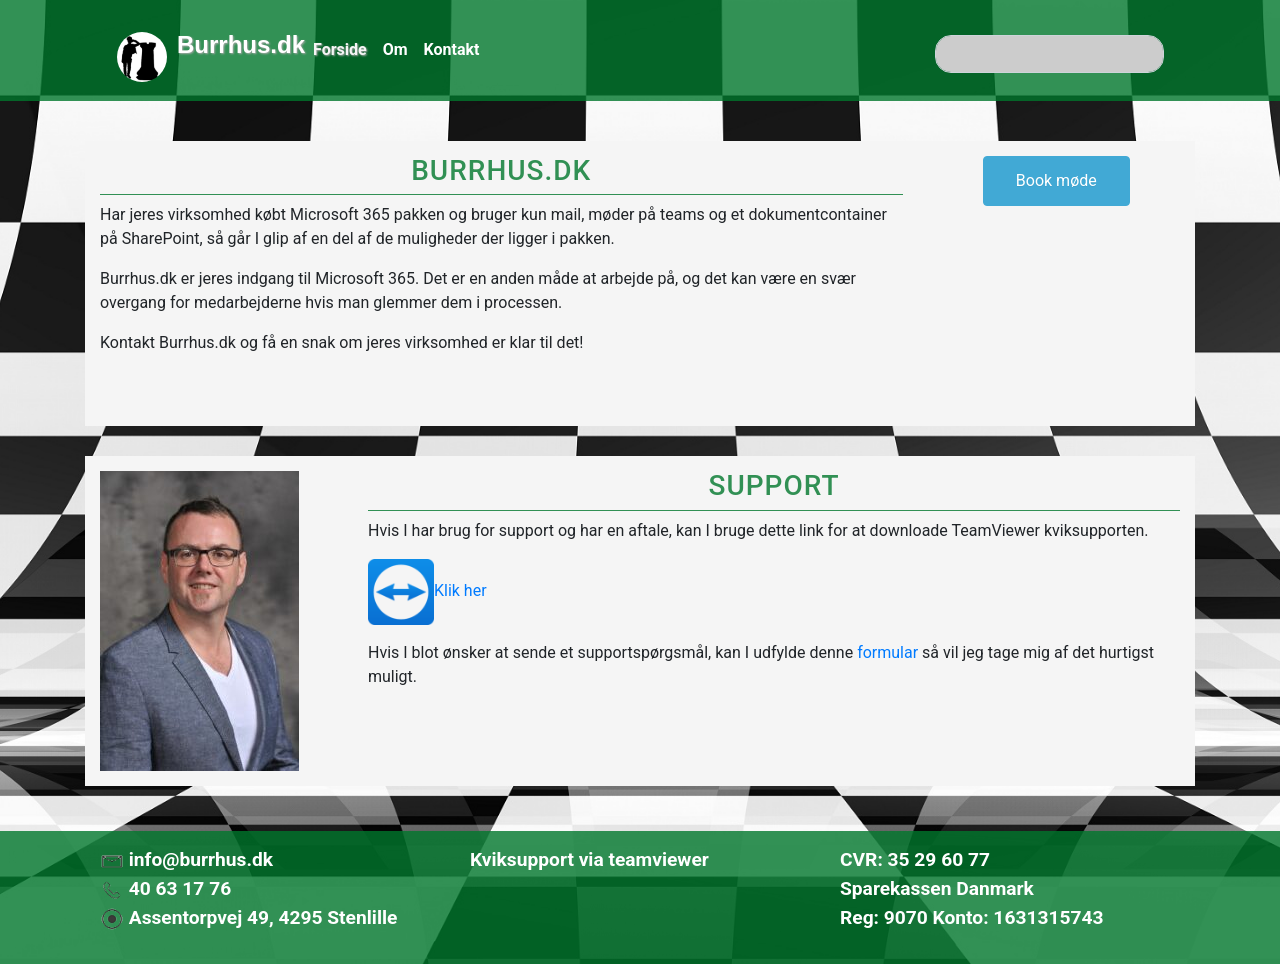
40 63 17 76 (165, 888)
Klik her (427, 590)
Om (395, 49)
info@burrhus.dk (186, 859)
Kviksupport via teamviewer (589, 859)
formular (887, 652)
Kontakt (452, 49)
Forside (340, 49)
